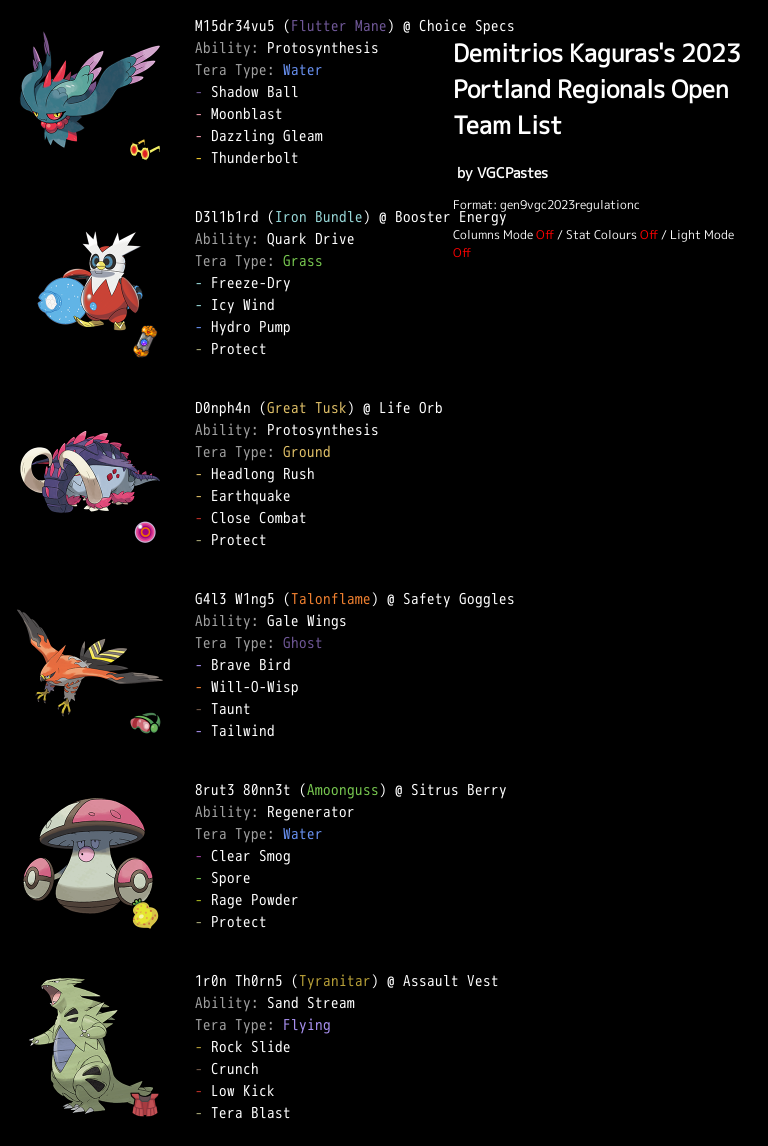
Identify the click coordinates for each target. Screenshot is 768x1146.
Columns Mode (493, 234)
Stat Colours (601, 234)
